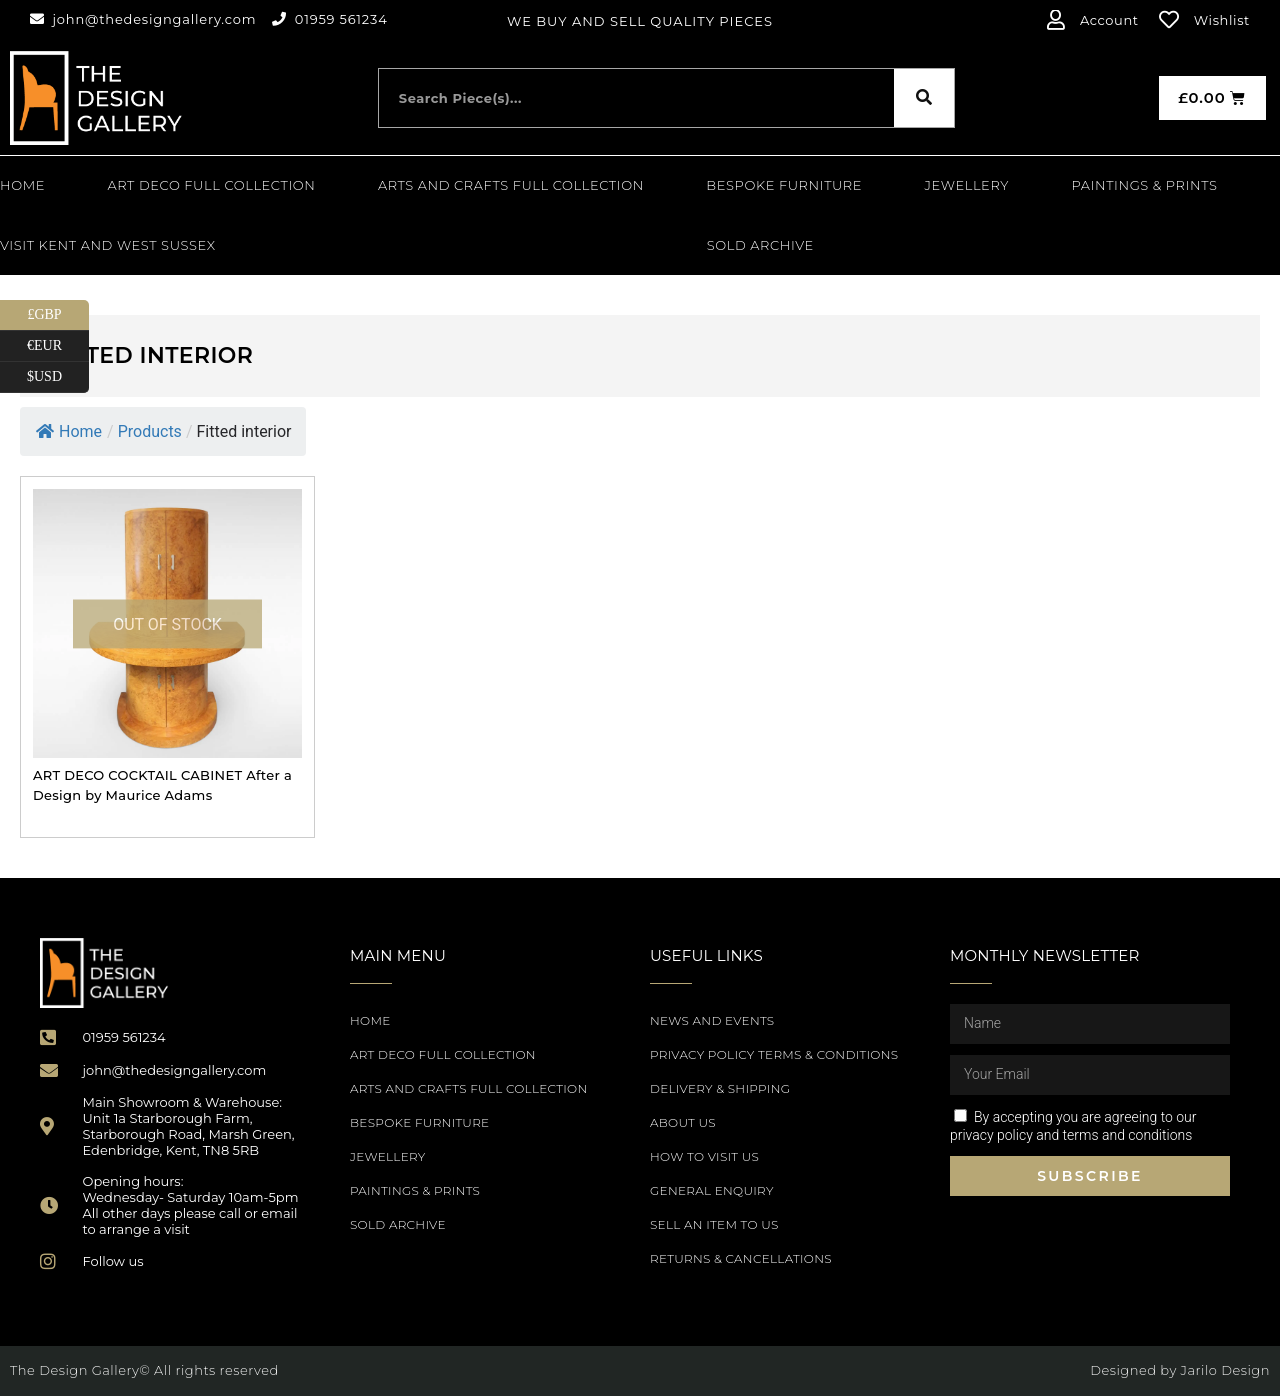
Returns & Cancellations (741, 1258)
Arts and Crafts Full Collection (511, 185)
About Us (683, 1122)
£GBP (58, 315)
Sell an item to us (714, 1224)
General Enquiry (712, 1190)
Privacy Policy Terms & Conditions (774, 1054)
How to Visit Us (704, 1156)
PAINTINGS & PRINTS (1144, 185)
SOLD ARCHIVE (760, 245)
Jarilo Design (1225, 1370)
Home (22, 185)
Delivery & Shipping (720, 1088)
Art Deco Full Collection (212, 185)
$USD (58, 377)
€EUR (58, 346)
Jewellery (967, 185)
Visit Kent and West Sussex (108, 245)
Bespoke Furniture (784, 185)
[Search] (924, 98)
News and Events (712, 1020)
